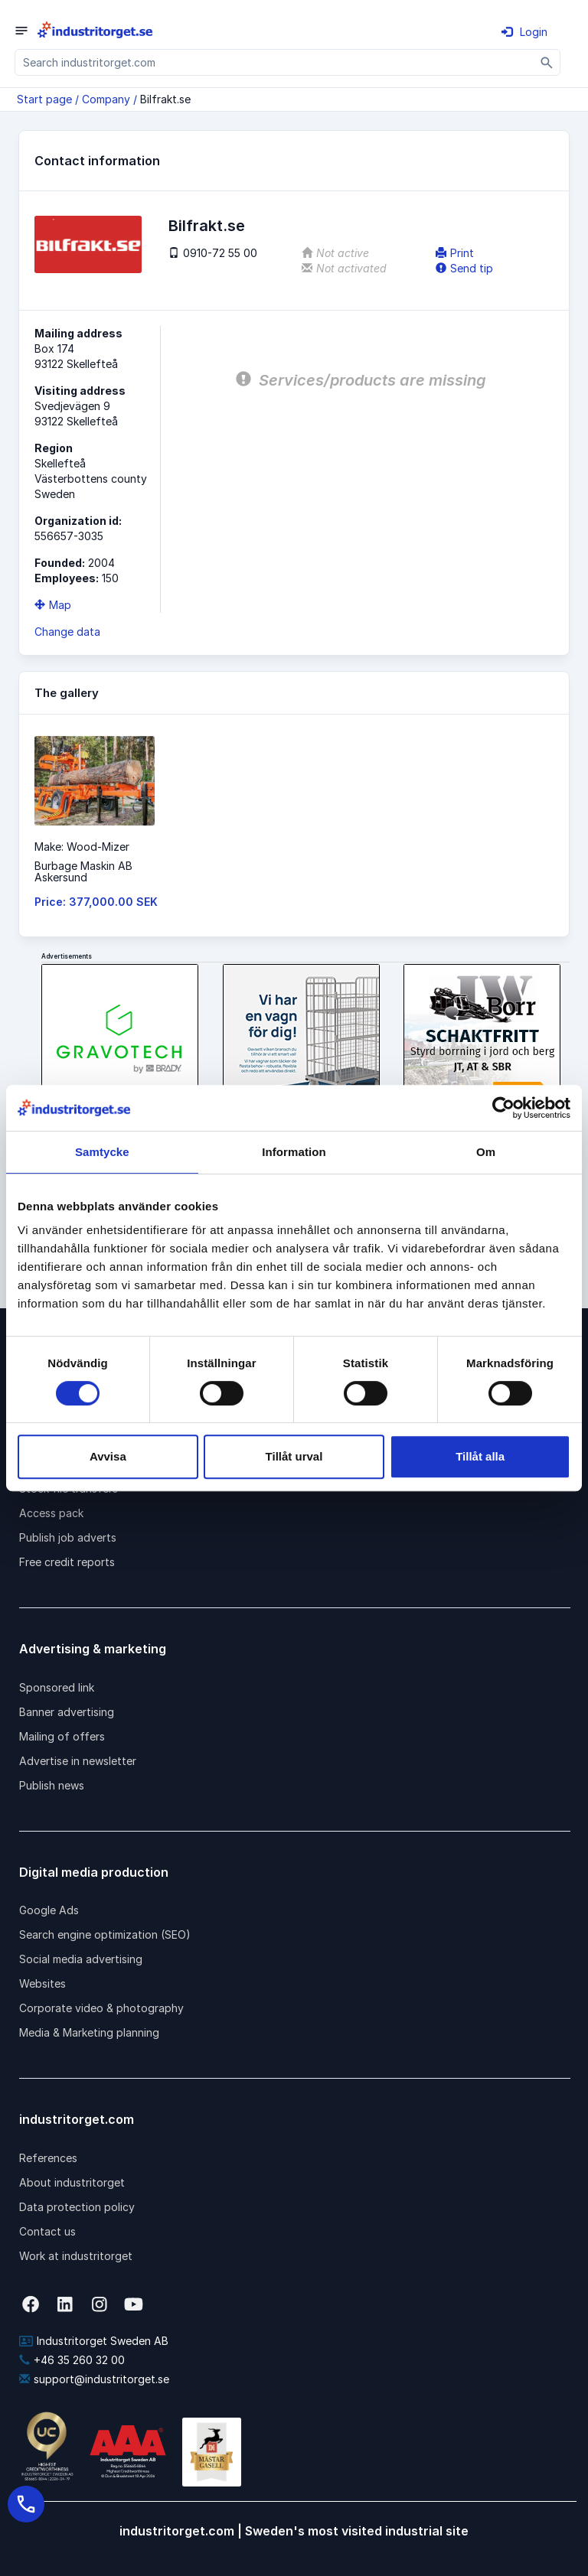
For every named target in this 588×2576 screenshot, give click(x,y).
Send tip (464, 268)
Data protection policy (77, 2206)
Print (455, 252)
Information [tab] (294, 1151)
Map (52, 604)
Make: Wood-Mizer (81, 846)
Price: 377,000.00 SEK (96, 901)
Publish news (51, 1785)
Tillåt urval (294, 1456)
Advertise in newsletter (77, 1760)
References (48, 2157)
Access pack (51, 1512)
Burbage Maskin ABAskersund (83, 871)
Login (524, 31)
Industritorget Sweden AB (93, 2340)
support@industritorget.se (94, 2378)
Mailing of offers (62, 1736)
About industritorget (72, 2182)
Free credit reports (67, 1561)
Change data (67, 631)
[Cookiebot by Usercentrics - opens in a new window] (503, 1107)
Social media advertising (80, 1958)
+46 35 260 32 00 (72, 2359)
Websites (42, 1983)
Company (106, 99)
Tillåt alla (480, 1456)
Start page (44, 99)
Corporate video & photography (101, 2007)
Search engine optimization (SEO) (105, 1934)
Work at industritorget (75, 2255)
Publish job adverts (67, 1537)
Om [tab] (485, 1151)
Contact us (47, 2231)
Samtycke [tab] (102, 1151)
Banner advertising (66, 1711)
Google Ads (49, 1910)
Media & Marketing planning (89, 2032)
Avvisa (108, 1456)
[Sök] (547, 62)
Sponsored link (56, 1687)
